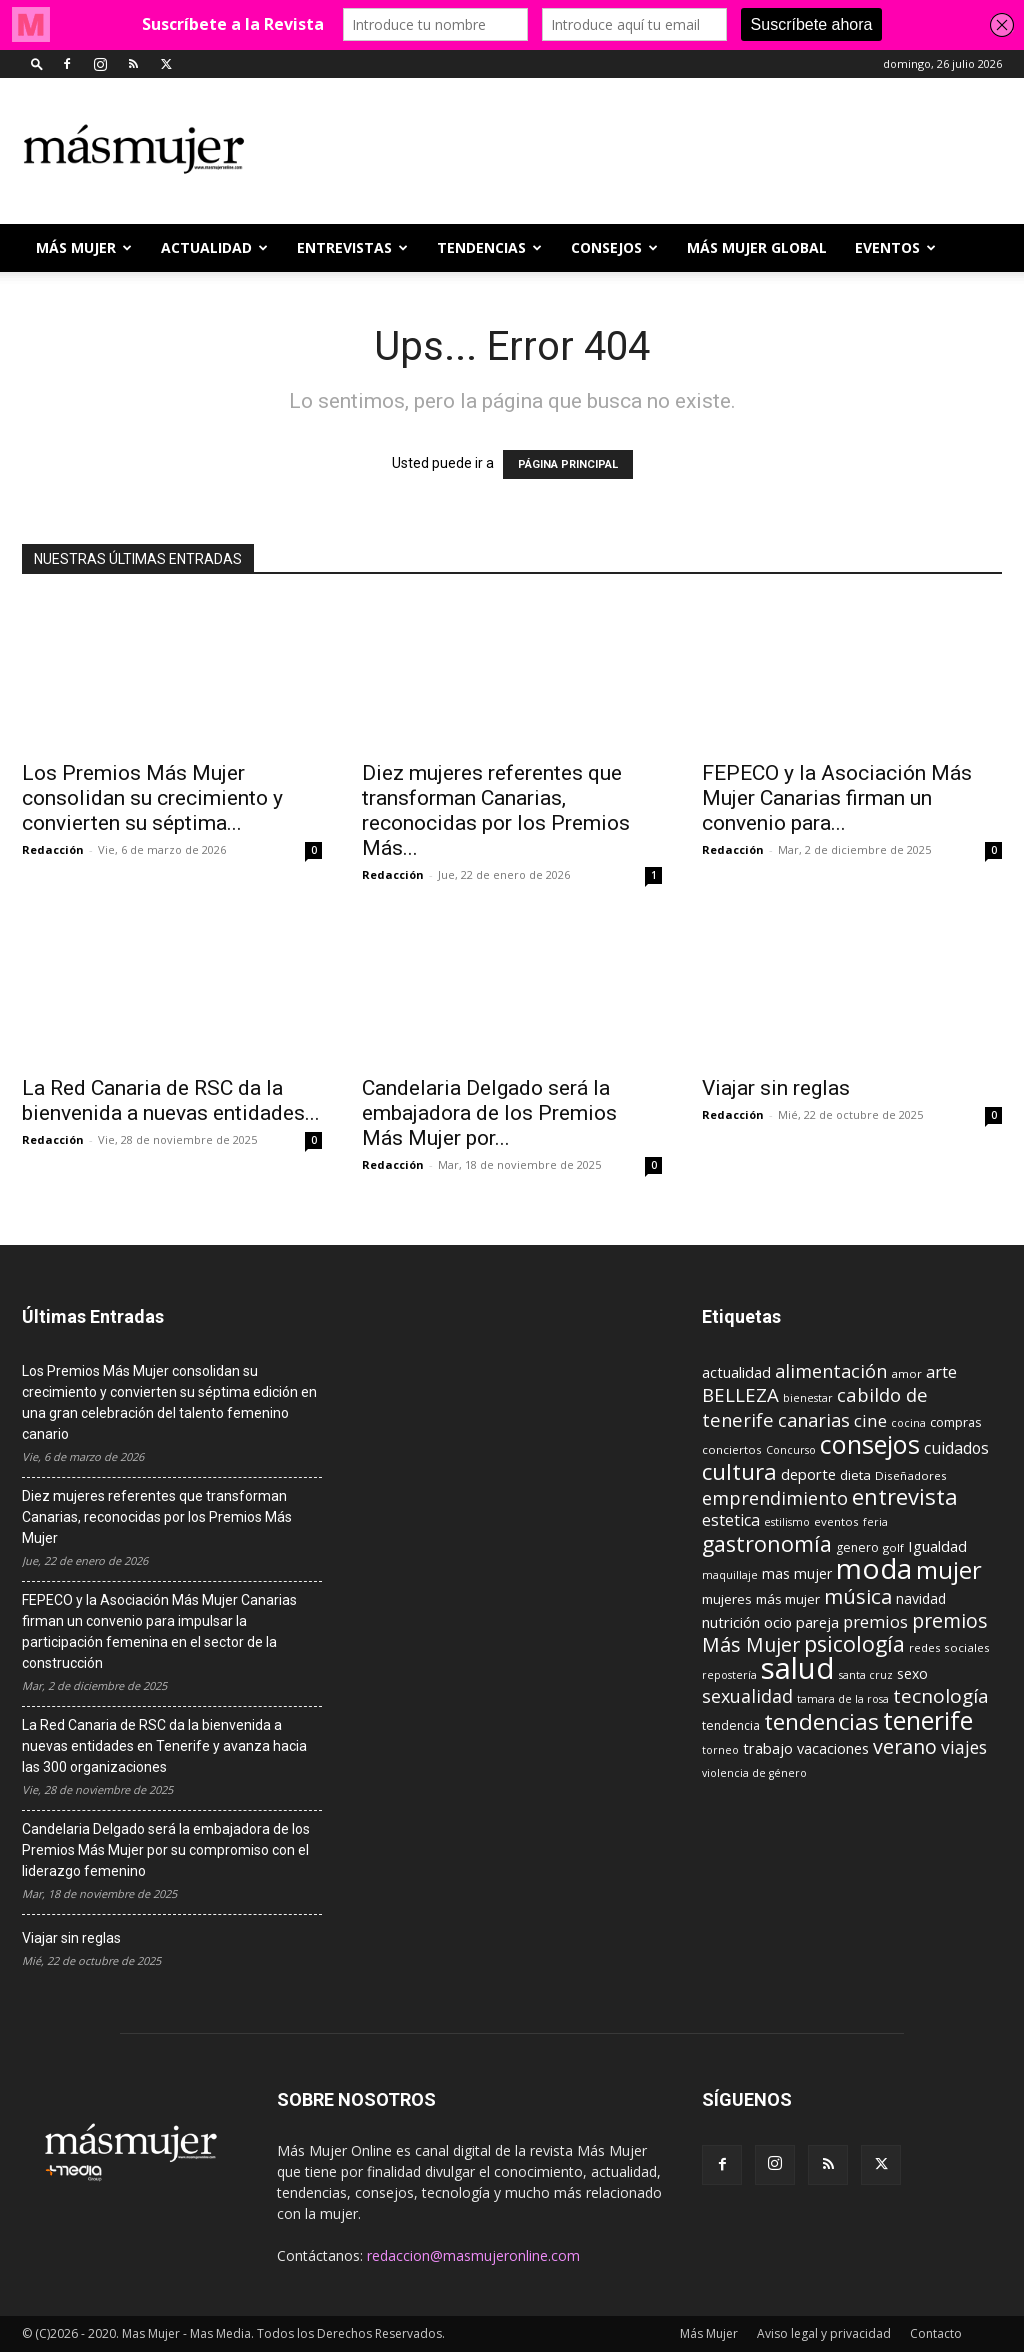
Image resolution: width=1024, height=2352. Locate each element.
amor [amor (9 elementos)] (906, 1373)
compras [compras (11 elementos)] (956, 1422)
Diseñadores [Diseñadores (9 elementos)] (911, 1475)
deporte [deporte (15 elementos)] (808, 1474)
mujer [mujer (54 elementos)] (949, 1570)
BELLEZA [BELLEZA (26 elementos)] (740, 1394)
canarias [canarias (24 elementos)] (814, 1420)
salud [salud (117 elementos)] (798, 1668)
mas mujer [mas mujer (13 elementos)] (797, 1573)
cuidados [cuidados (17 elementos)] (956, 1448)
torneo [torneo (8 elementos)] (720, 1750)
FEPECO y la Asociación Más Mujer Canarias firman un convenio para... (837, 798)
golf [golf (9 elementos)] (893, 1547)
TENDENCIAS (489, 247)
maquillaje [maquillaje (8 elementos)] (730, 1575)
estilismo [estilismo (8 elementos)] (787, 1522)
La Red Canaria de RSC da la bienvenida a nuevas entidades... (171, 1100)
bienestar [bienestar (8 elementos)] (808, 1398)
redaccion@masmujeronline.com (473, 2255)
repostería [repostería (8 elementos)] (729, 1675)
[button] (37, 63)
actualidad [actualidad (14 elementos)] (736, 1372)
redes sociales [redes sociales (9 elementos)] (949, 1647)
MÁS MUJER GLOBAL (757, 247)
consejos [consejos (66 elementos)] (870, 1444)
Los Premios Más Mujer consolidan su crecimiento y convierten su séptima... (152, 798)
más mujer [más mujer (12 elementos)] (788, 1599)
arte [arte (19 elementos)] (941, 1371)
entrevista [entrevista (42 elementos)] (905, 1496)
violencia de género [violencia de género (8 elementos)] (754, 1773)
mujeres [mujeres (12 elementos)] (727, 1599)
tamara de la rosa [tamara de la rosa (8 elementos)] (843, 1699)
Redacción (53, 849)
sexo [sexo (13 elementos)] (912, 1673)
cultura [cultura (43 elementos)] (739, 1471)
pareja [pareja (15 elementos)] (817, 1622)
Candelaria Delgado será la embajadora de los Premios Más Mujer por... (489, 1113)
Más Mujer (84, 247)
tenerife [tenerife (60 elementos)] (928, 1720)
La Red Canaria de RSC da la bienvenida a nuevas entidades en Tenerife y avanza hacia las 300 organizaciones (164, 1746)
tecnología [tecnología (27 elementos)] (941, 1696)
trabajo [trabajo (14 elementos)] (768, 1748)
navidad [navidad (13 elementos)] (921, 1598)
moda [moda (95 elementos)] (874, 1568)
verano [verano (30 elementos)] (905, 1746)
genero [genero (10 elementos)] (857, 1547)
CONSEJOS (614, 247)
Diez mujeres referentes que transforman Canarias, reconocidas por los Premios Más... (496, 810)
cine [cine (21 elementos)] (870, 1420)
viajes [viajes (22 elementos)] (964, 1747)
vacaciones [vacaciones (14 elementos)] (833, 1748)
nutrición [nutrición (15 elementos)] (731, 1622)
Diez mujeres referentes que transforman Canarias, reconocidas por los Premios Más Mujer (157, 1517)
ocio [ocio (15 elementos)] (778, 1622)
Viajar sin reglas (776, 1088)
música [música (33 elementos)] (858, 1596)
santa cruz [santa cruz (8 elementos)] (866, 1675)
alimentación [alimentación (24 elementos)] (831, 1371)
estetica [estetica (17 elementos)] (731, 1520)
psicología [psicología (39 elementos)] (854, 1643)
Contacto (936, 2333)
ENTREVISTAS (352, 247)
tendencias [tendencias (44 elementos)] (821, 1721)
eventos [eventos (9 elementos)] (836, 1521)
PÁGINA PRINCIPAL (568, 464)
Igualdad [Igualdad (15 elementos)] (937, 1546)
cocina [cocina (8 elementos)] (908, 1423)
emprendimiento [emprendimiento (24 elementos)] (775, 1498)
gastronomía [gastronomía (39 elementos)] (767, 1543)
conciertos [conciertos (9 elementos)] (732, 1449)
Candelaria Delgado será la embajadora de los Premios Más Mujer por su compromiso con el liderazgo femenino (166, 1850)
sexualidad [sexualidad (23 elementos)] (747, 1696)
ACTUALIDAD (214, 247)
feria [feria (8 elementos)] (875, 1522)
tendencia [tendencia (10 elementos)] (731, 1725)
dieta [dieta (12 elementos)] (855, 1475)
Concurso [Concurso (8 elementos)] (791, 1450)
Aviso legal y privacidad (824, 2333)
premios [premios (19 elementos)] (875, 1621)
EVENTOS (895, 247)
